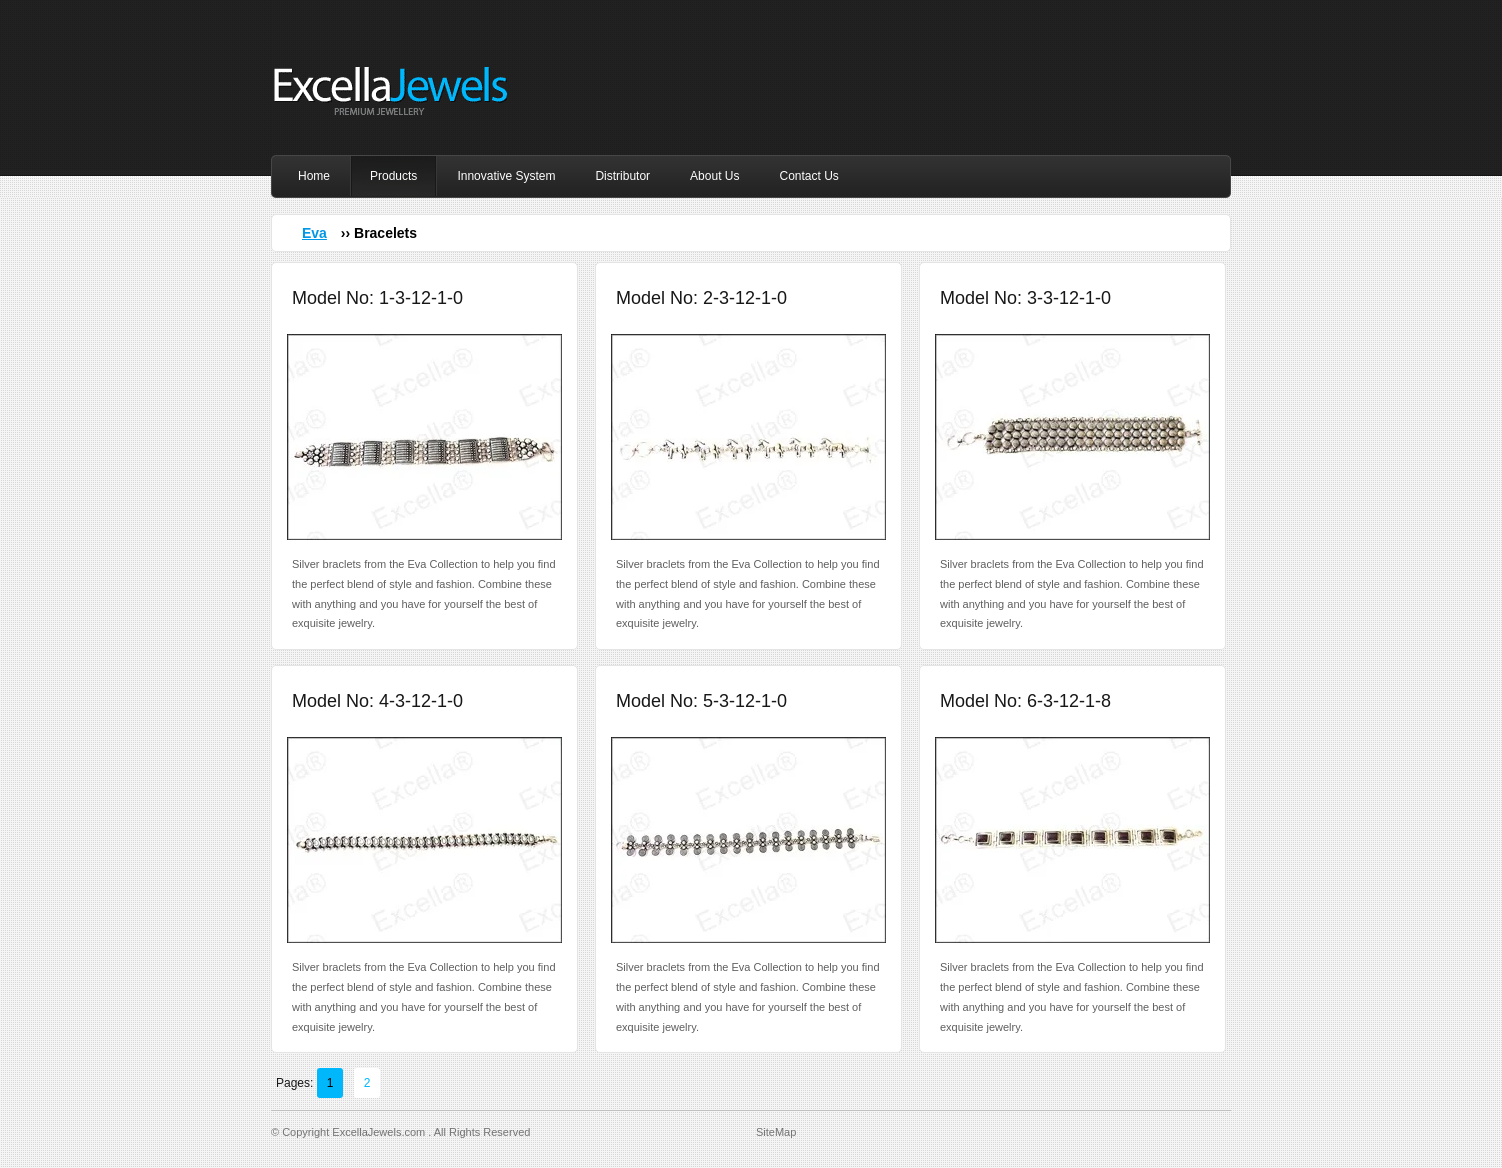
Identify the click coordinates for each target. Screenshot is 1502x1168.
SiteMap (776, 1132)
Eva (314, 233)
